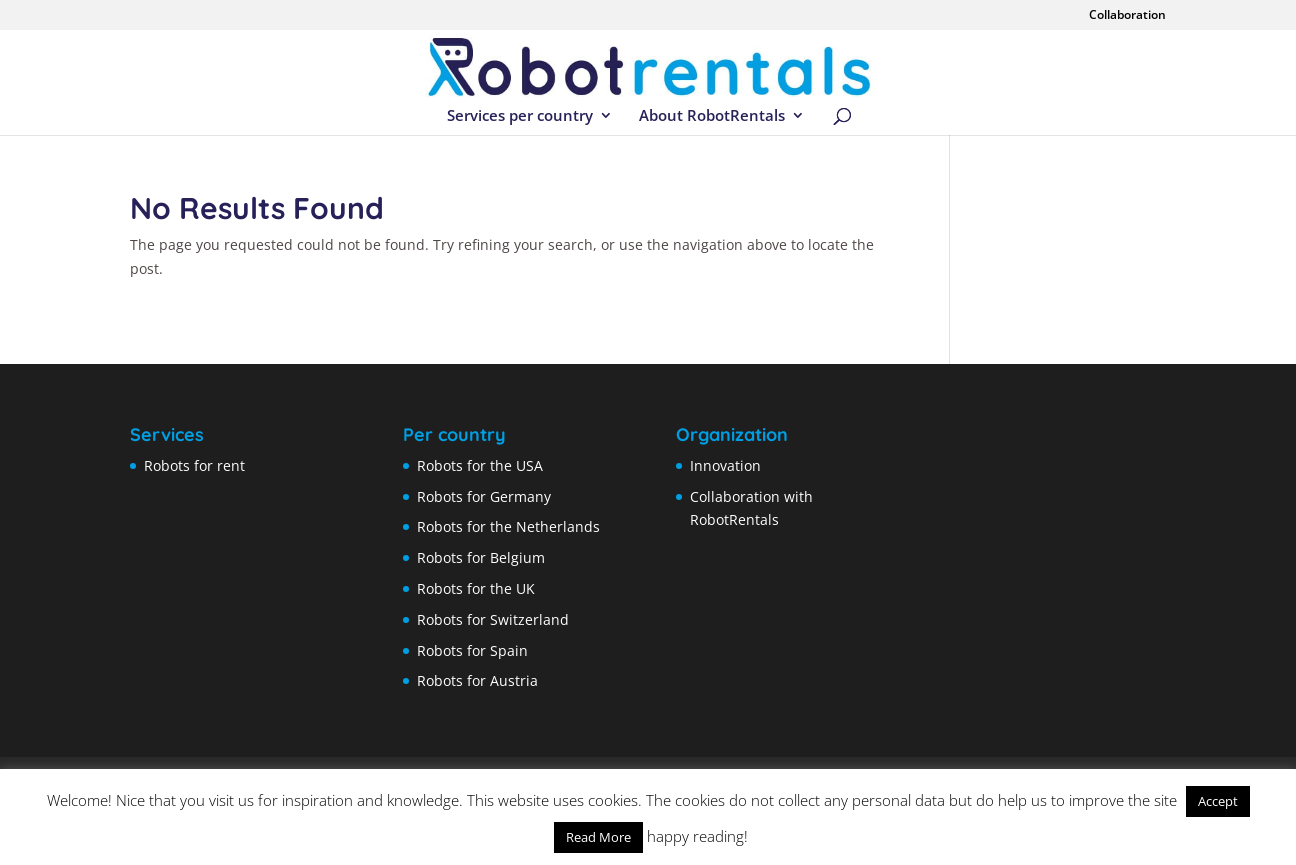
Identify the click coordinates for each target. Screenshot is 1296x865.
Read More (598, 837)
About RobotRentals (712, 116)
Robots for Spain (472, 650)
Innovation (725, 465)
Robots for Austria (477, 680)
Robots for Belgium (481, 557)
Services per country (520, 116)
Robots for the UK (476, 588)
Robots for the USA (480, 465)
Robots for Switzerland (493, 619)
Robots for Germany (484, 496)
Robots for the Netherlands (508, 526)
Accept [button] (1218, 801)
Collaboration (1127, 16)
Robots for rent (194, 465)
